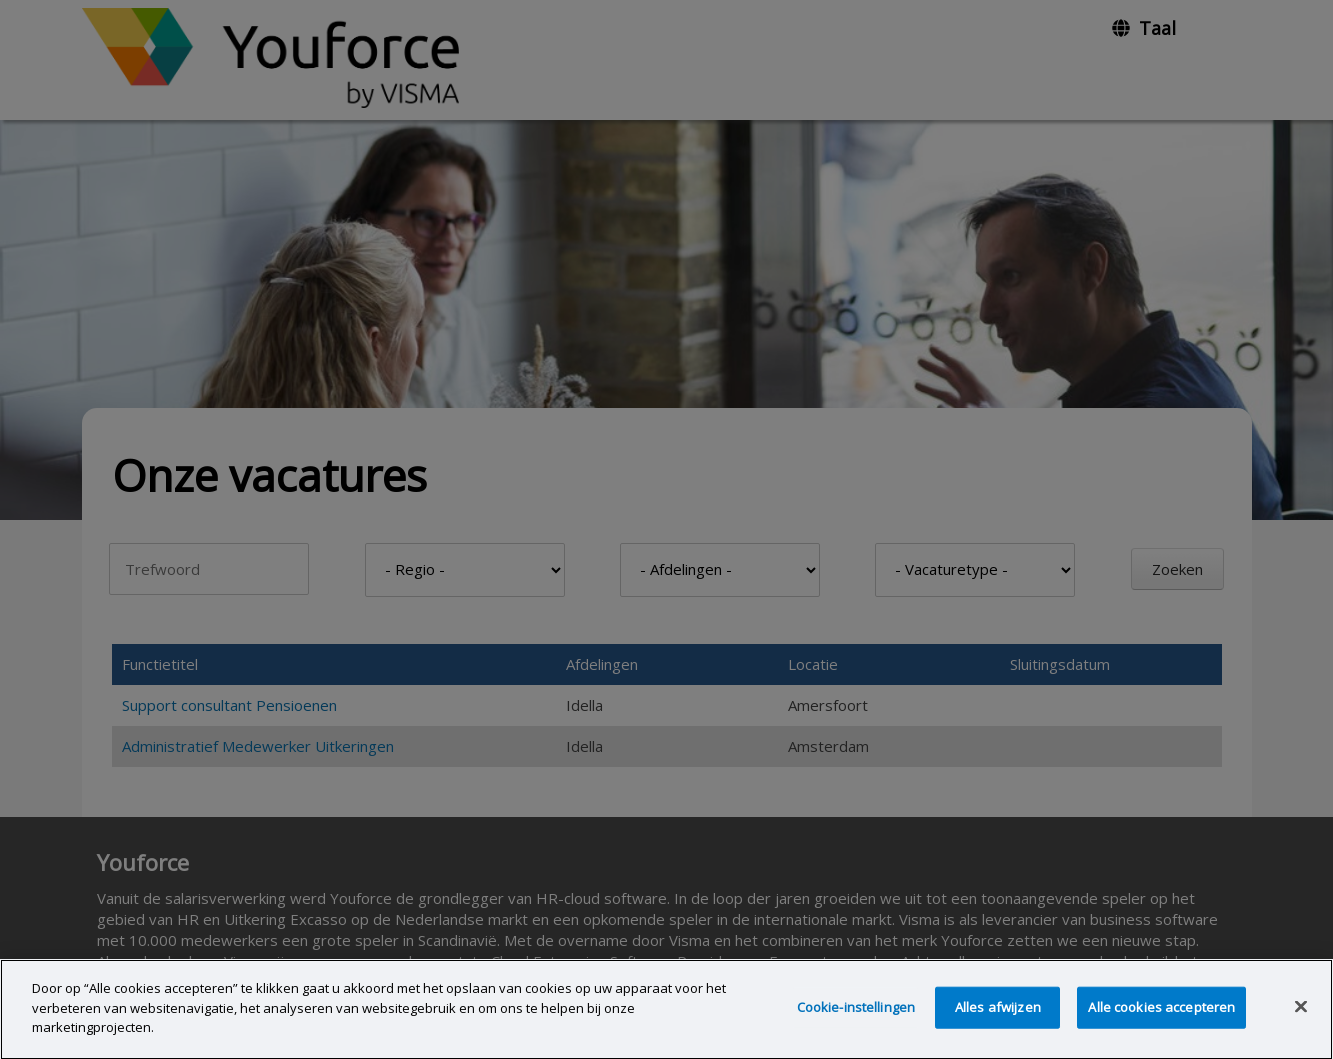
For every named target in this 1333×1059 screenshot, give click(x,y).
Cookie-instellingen (856, 1010)
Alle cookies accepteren (1161, 1010)
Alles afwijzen (998, 1010)
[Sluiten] (1301, 1010)
